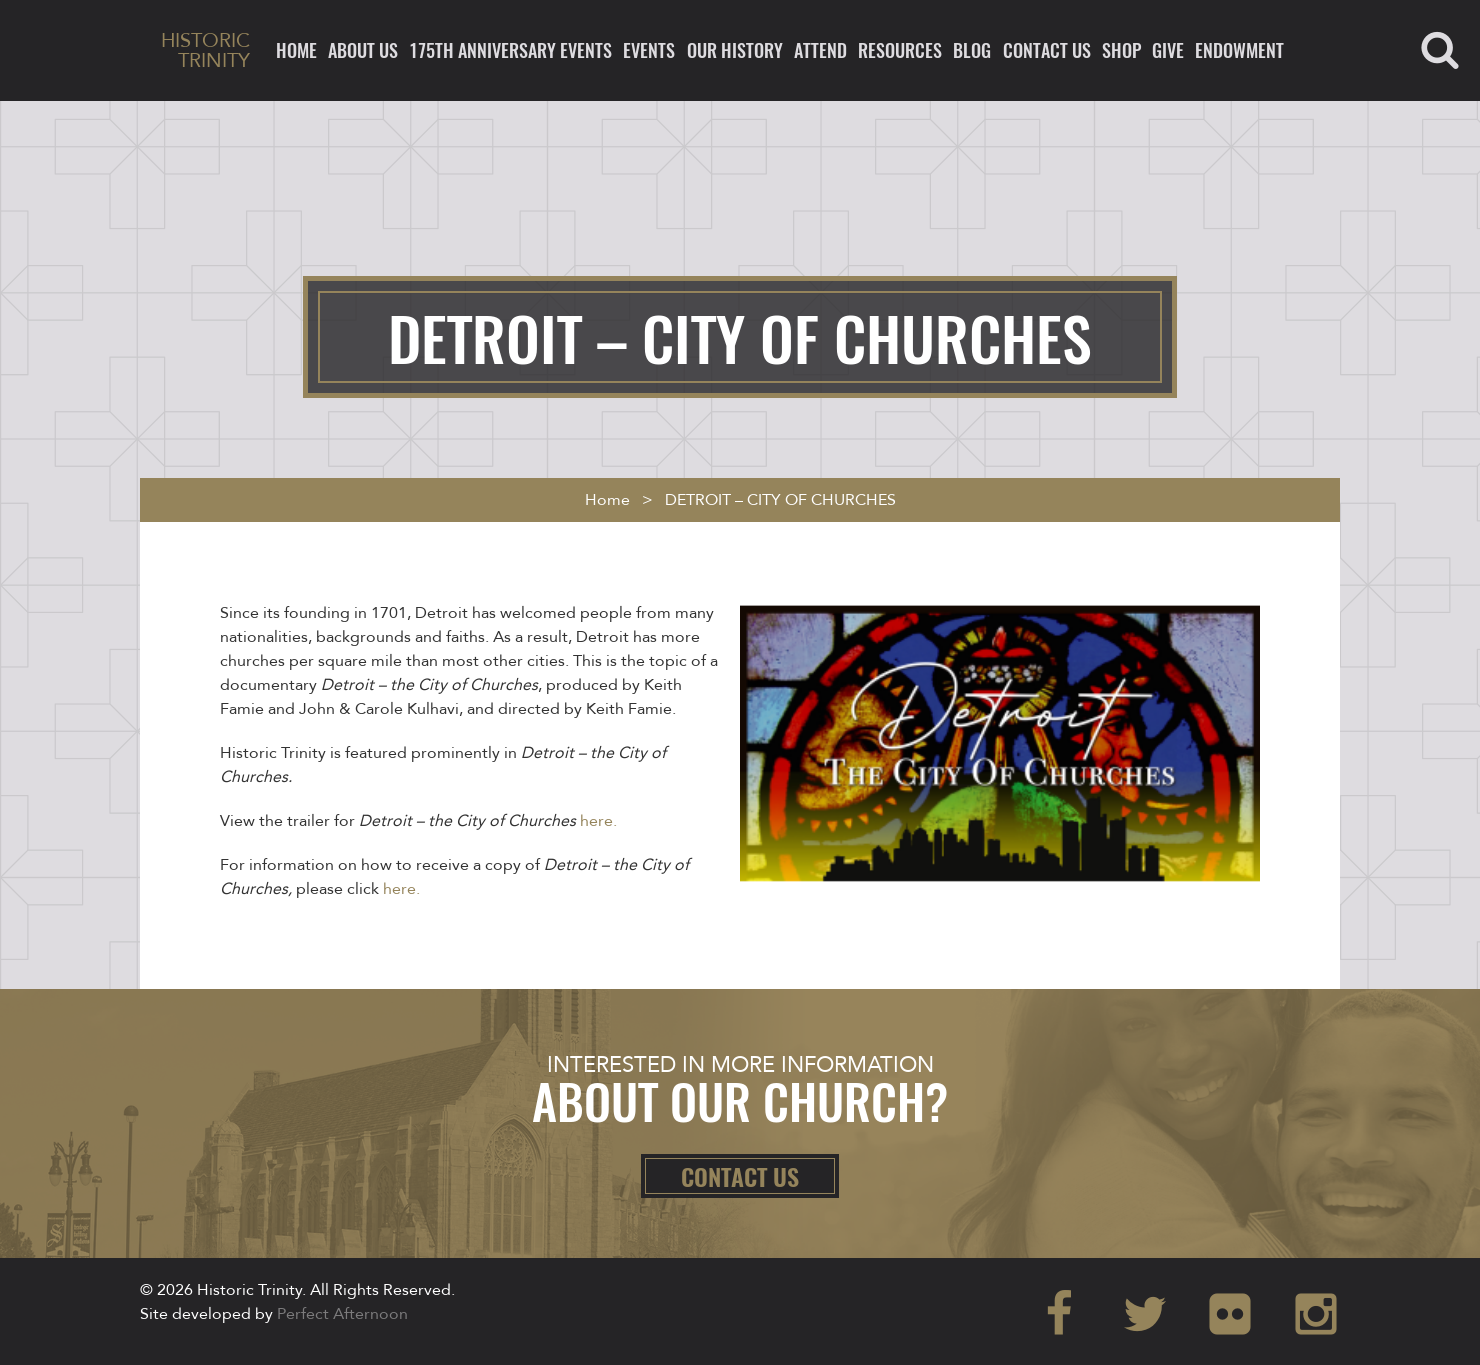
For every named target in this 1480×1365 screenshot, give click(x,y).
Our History (735, 50)
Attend (820, 50)
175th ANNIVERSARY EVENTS (510, 50)
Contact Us (1047, 50)
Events (649, 50)
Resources (900, 50)
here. (598, 821)
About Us (363, 50)
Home (296, 50)
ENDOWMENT (1239, 50)
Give (1168, 50)
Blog (972, 50)
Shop (1121, 50)
